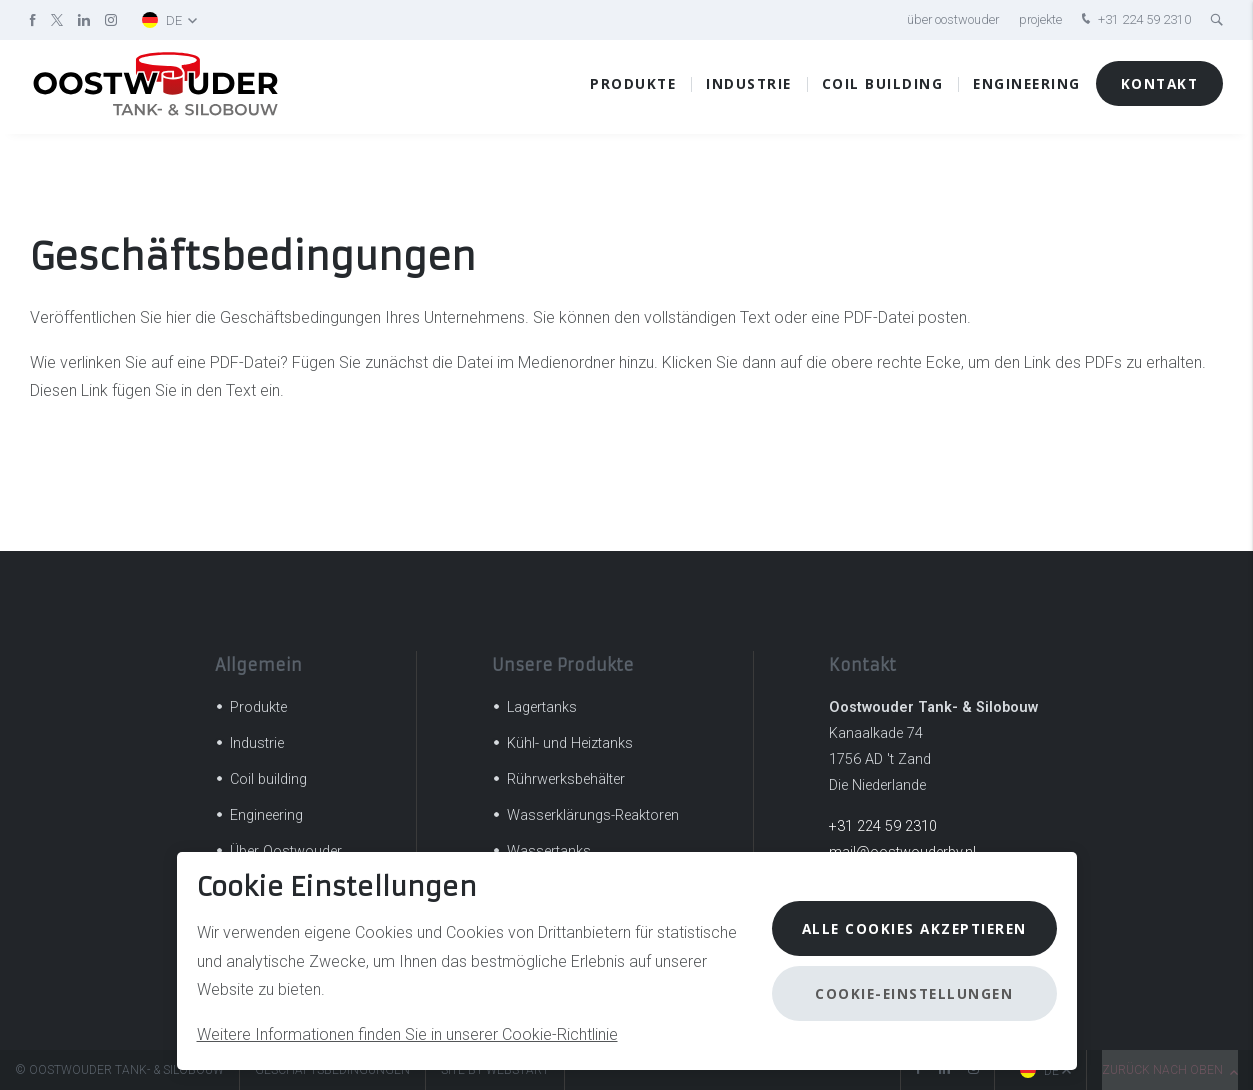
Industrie (749, 89)
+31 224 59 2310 (1134, 20)
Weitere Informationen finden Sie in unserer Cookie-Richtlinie (407, 1034)
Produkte (633, 89)
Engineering (1027, 89)
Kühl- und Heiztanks (570, 743)
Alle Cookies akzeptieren (914, 928)
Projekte (1040, 19)
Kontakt (1160, 89)
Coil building (883, 89)
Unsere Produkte (563, 665)
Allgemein (258, 665)
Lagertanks (542, 707)
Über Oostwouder (953, 19)
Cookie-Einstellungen (914, 993)
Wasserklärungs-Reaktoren (593, 815)
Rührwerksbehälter (566, 779)
